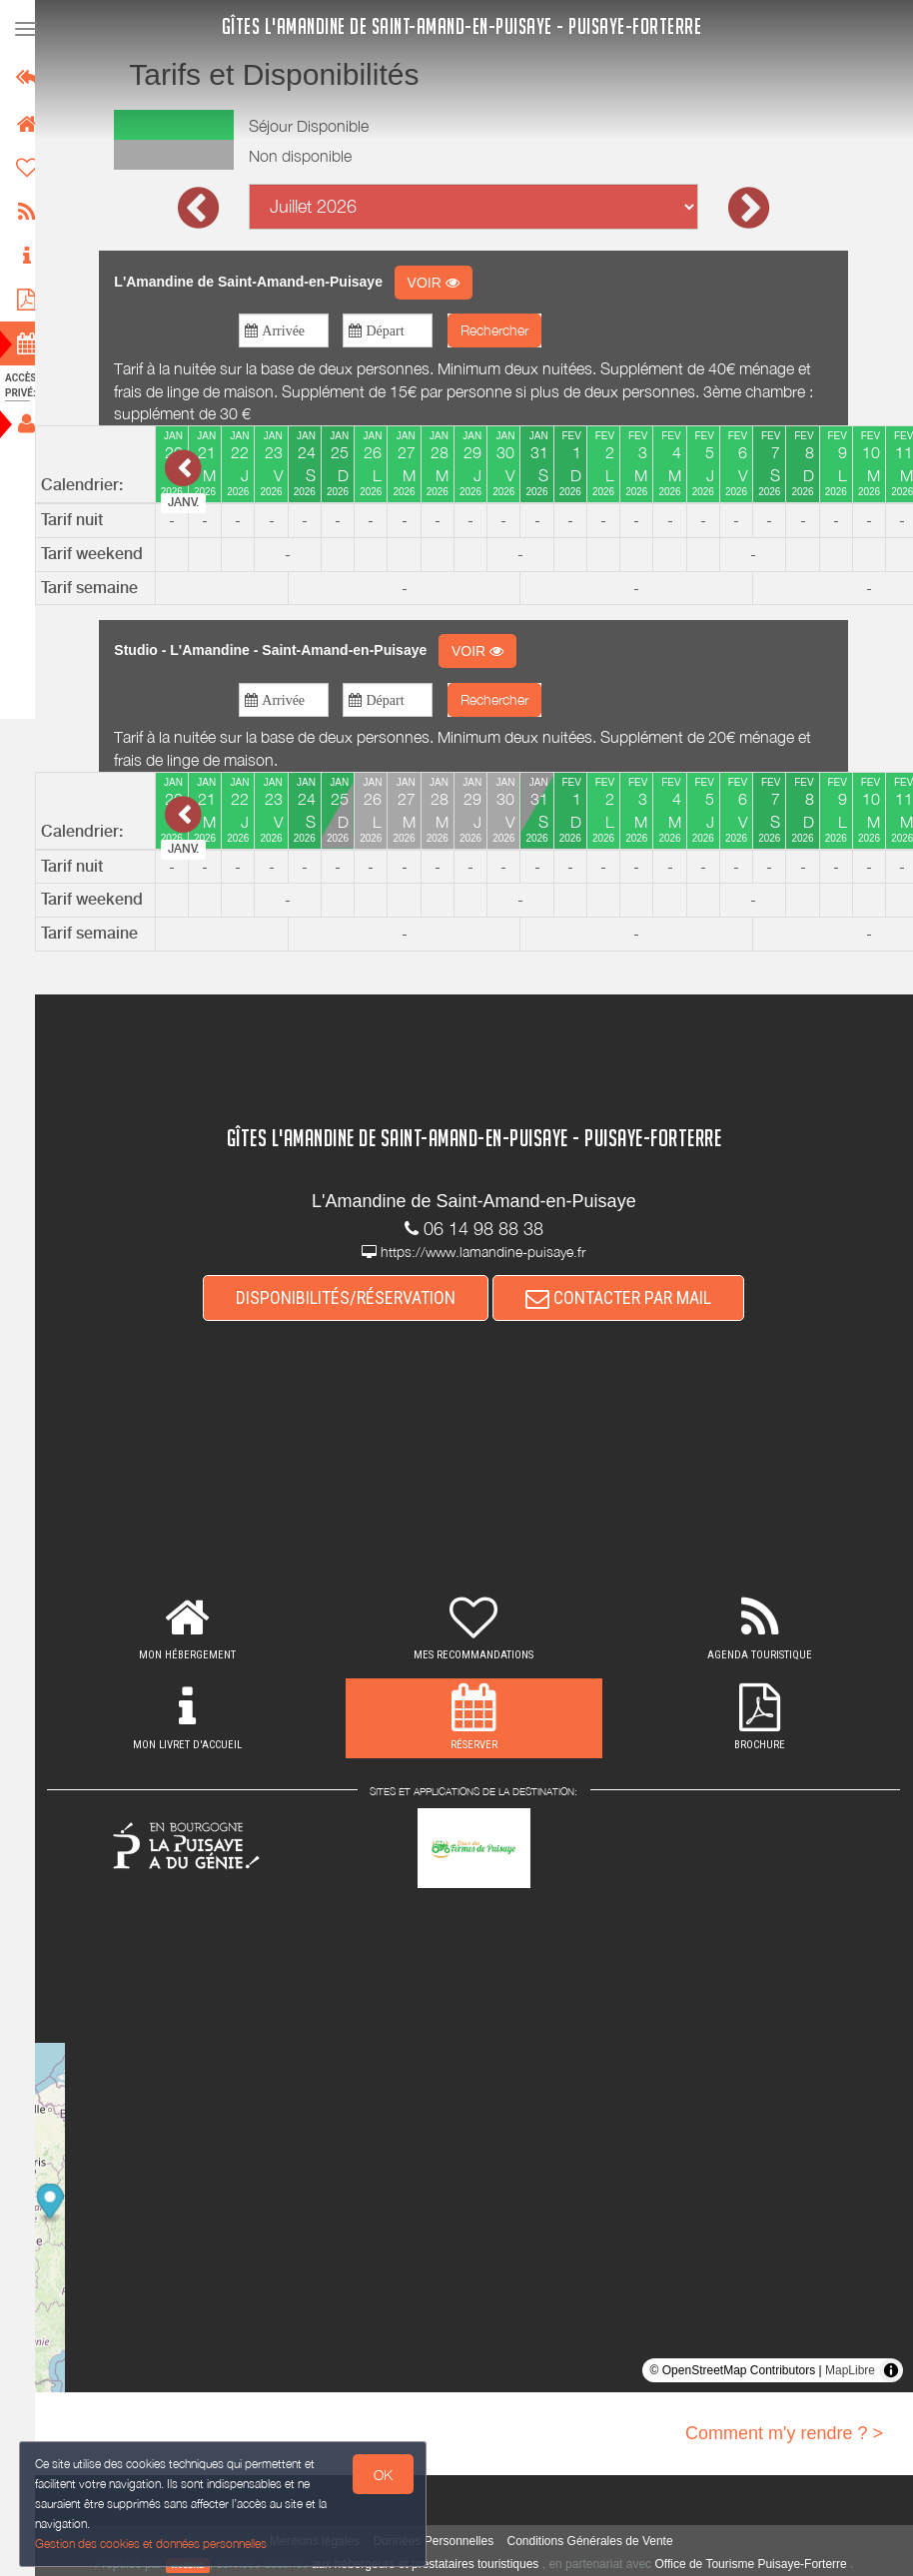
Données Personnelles (443, 2541)
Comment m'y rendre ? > (784, 2433)
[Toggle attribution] (891, 2370)
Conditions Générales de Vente (599, 2541)
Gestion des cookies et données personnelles (152, 2542)
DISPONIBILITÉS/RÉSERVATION (355, 1297)
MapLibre (850, 2370)
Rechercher (503, 330)
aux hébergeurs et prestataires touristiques (434, 2564)
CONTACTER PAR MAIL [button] (628, 1297)
